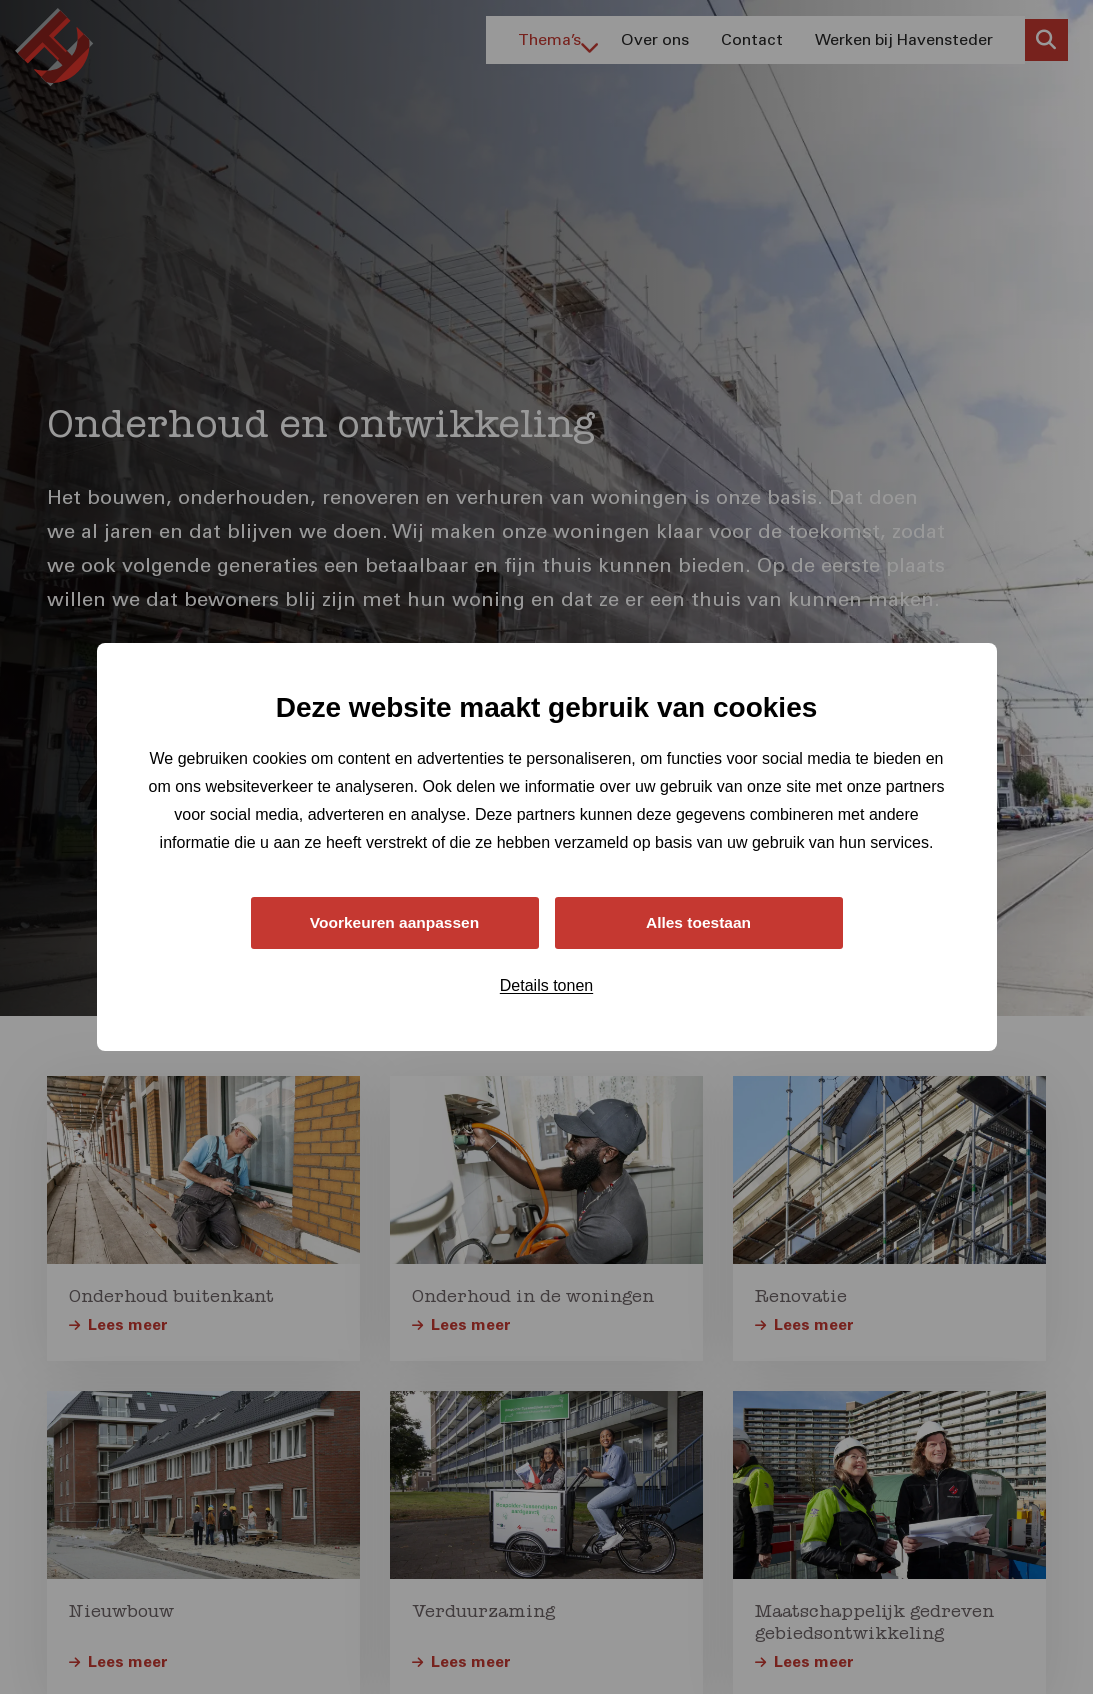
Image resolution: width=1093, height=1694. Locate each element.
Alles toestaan (698, 922)
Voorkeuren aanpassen (394, 922)
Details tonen (546, 986)
